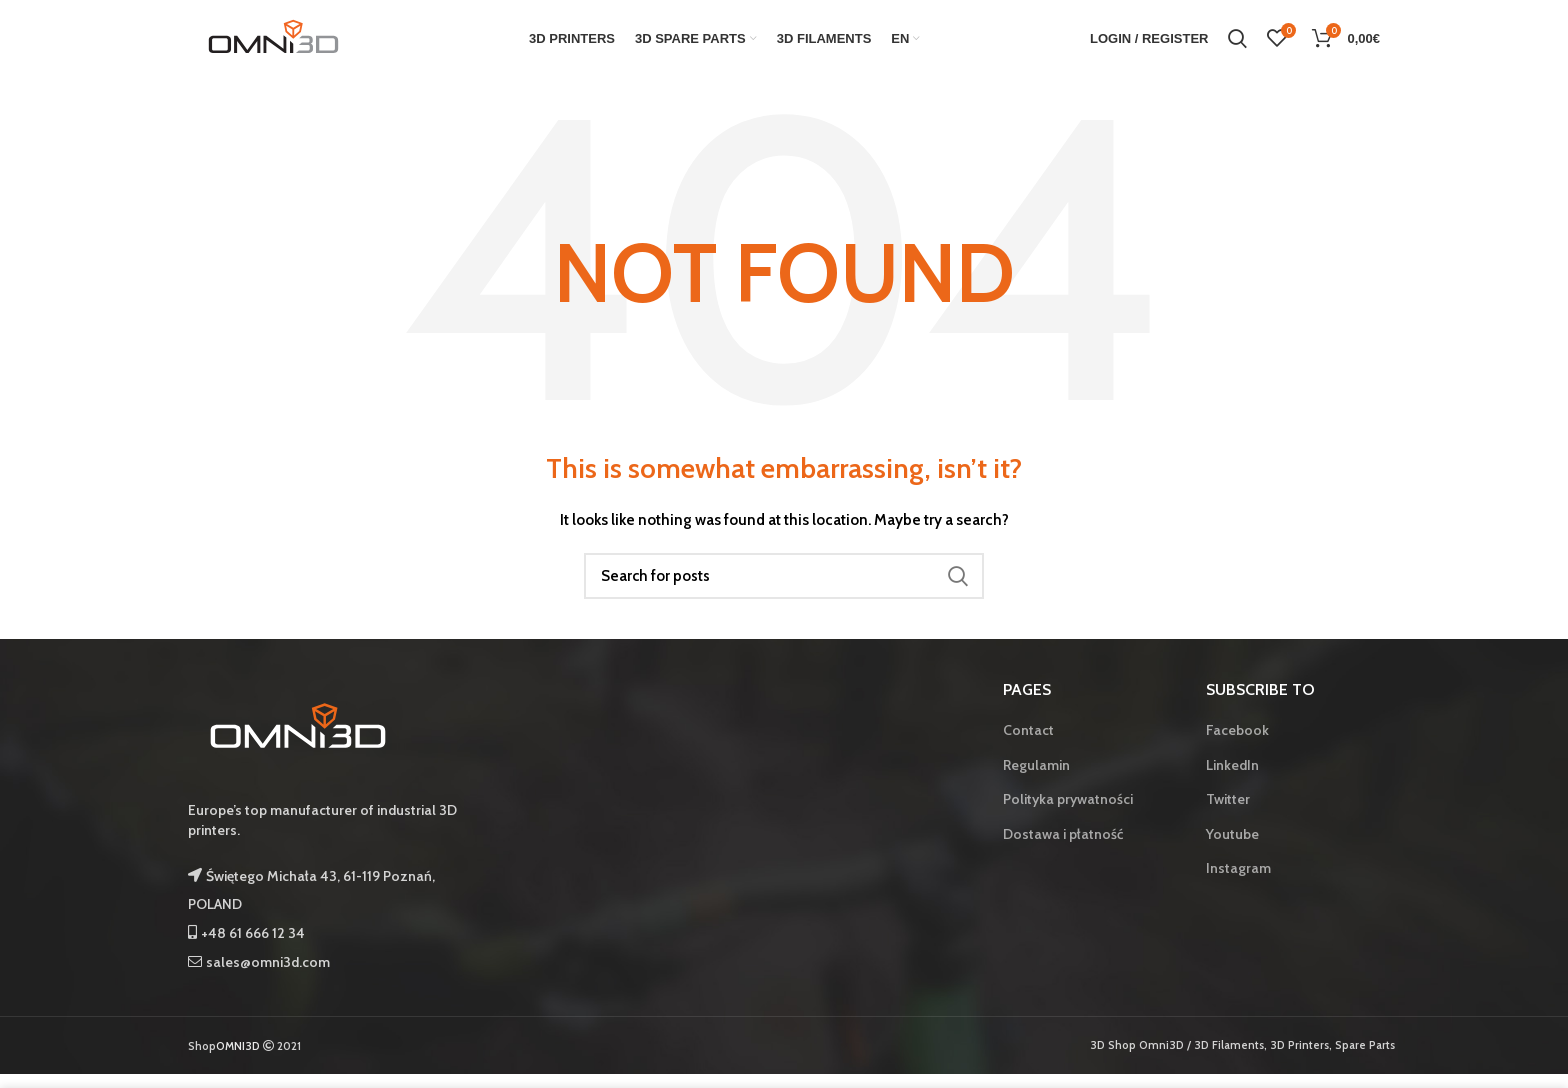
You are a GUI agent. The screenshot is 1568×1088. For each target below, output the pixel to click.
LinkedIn (1232, 778)
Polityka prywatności (1068, 812)
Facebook (1237, 743)
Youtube (1232, 847)
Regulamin (1036, 778)
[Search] (784, 589)
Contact (1028, 743)
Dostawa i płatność (1063, 847)
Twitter (1228, 812)
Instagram (1238, 882)
